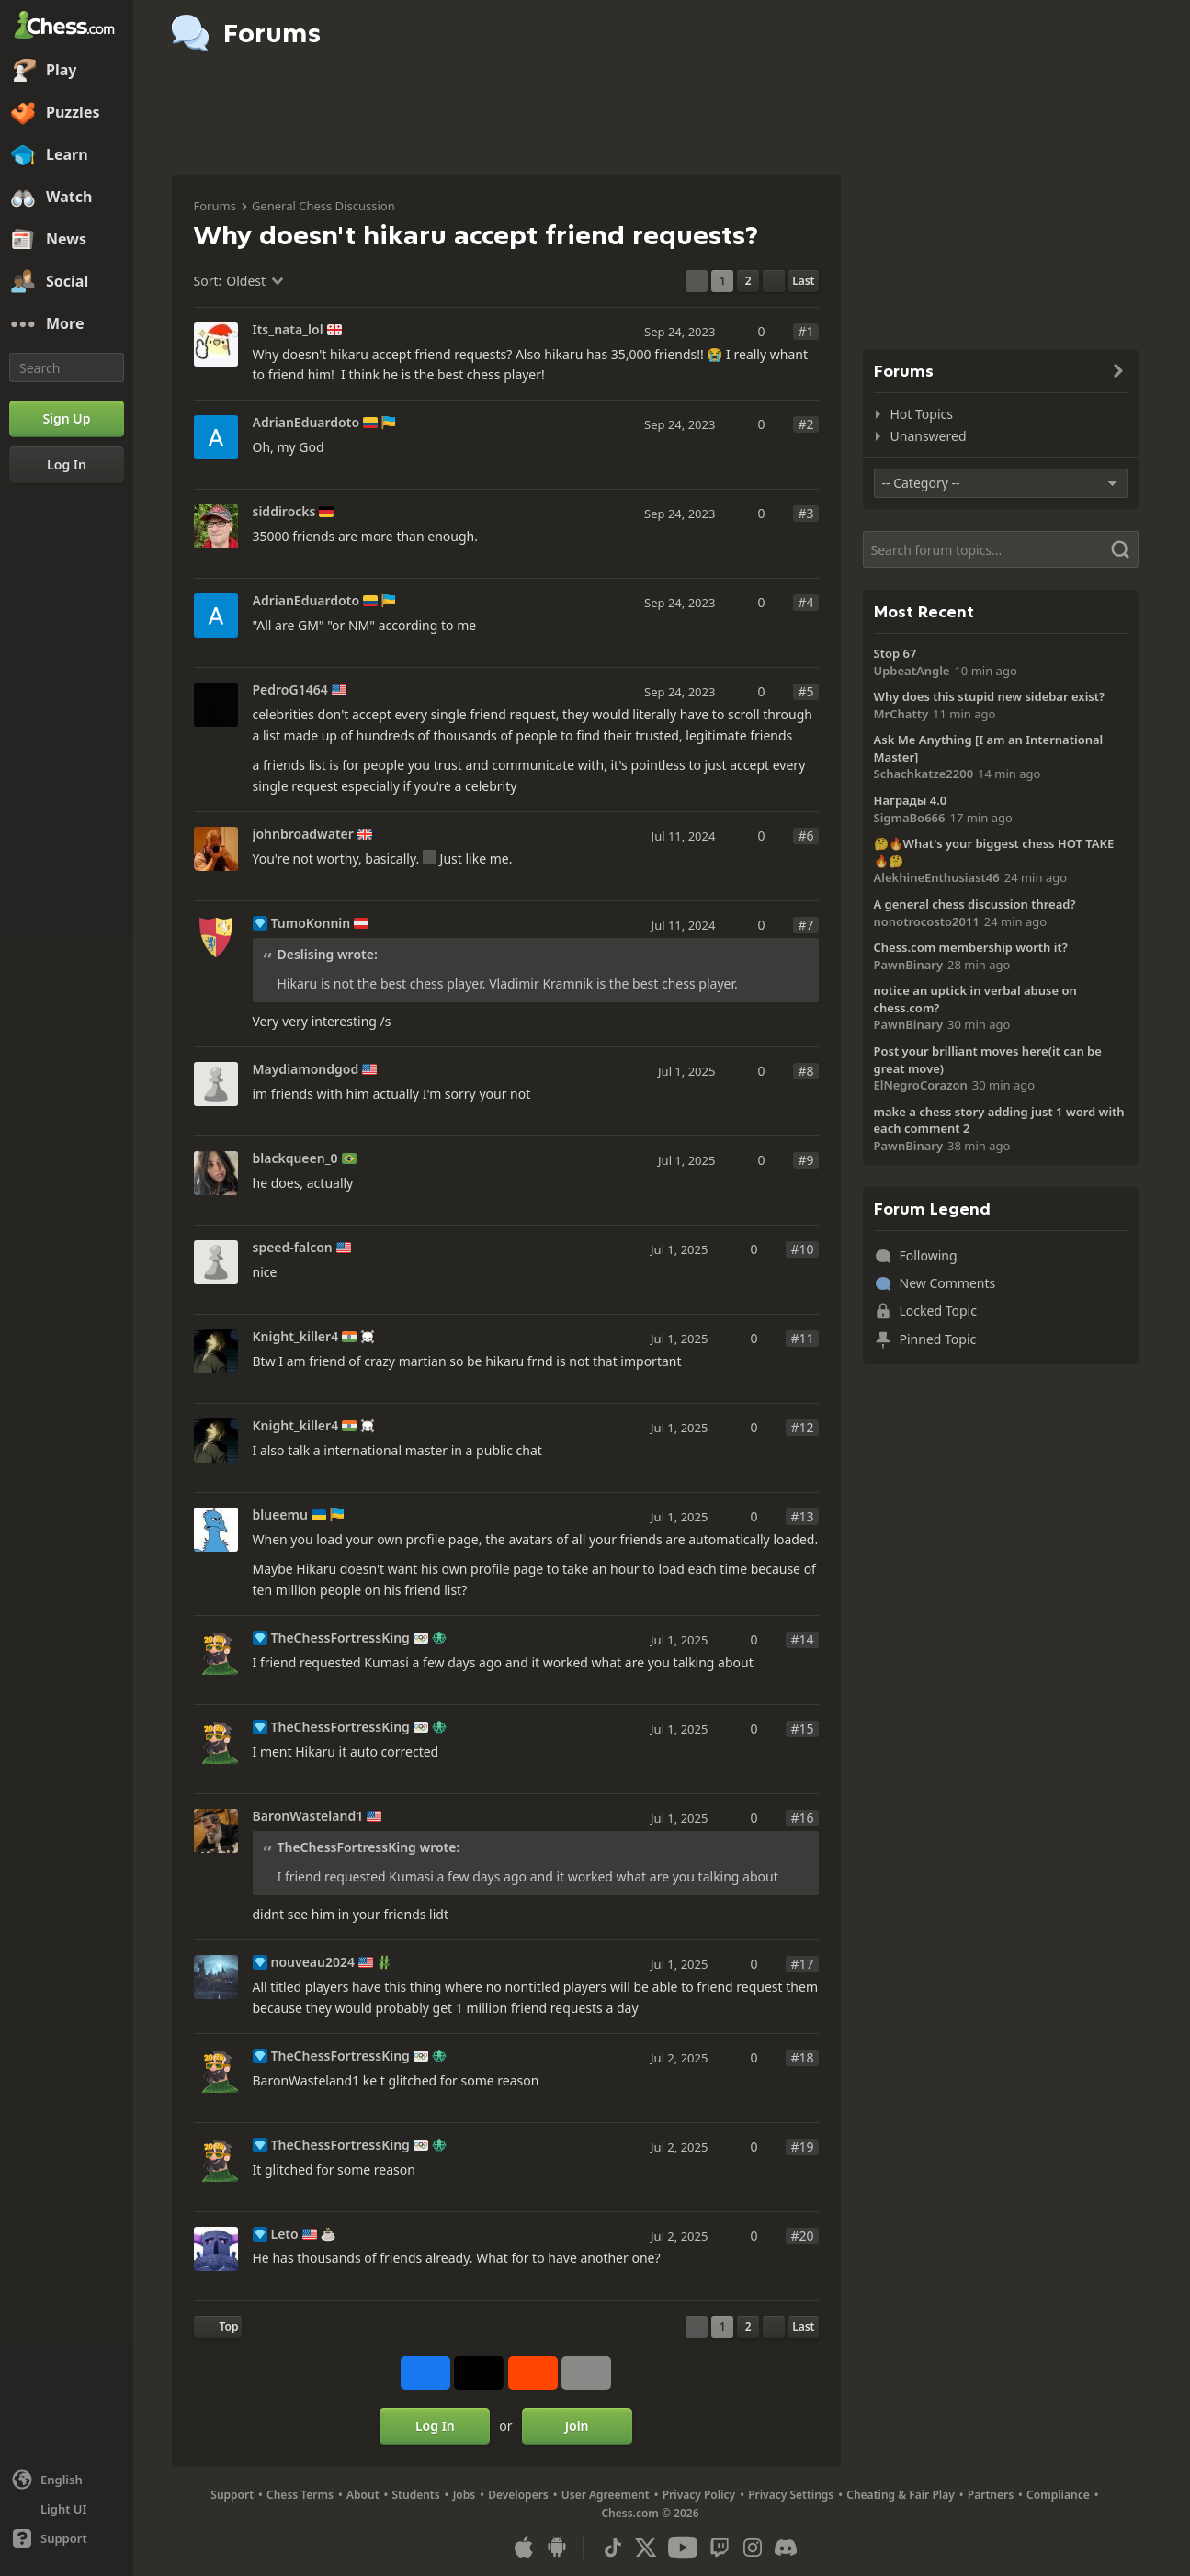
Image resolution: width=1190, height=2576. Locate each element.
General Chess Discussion (323, 206)
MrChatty (901, 714)
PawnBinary (909, 964)
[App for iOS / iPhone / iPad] (524, 2547)
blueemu (280, 1515)
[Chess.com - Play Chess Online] (66, 27)
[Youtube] (682, 2547)
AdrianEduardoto (306, 422)
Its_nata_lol (288, 329)
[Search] (66, 367)
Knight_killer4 (296, 1336)
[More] (66, 324)
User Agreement (605, 2495)
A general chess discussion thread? (975, 904)
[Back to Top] (218, 2327)
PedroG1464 (290, 690)
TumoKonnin (311, 923)
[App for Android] (557, 2547)
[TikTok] (613, 2547)
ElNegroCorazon (921, 1085)
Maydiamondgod (306, 1069)
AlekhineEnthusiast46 (937, 877)
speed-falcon (293, 1247)
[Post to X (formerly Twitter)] (479, 2373)
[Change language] (66, 2479)
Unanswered (928, 436)
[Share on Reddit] (533, 2373)
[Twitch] (719, 2547)
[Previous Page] (697, 281)
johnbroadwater (303, 834)
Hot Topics (921, 414)
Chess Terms (300, 2495)
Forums (215, 206)
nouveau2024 (313, 1962)
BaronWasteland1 (308, 1816)
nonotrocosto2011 (927, 921)
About (363, 2495)
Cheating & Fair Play (900, 2495)
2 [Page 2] (748, 280)
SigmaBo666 (910, 817)
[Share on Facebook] (425, 2373)
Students (416, 2495)
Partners (991, 2495)
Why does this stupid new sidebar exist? (989, 696)
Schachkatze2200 (924, 773)
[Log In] (66, 464)
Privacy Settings (790, 2495)
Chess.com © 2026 (649, 2513)
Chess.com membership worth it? (971, 947)
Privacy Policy (699, 2495)
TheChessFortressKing (340, 1638)
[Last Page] (803, 281)
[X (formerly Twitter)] (646, 2547)
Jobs (464, 2495)
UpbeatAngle (912, 670)
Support (232, 2495)
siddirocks (284, 511)
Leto (285, 2234)
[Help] (66, 2538)
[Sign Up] (66, 419)
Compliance (1058, 2495)
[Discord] (786, 2547)
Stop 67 (895, 653)
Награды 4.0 (910, 800)
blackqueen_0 (295, 1158)
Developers (518, 2495)
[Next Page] (774, 281)
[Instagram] (753, 2547)
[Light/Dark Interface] (66, 2509)
